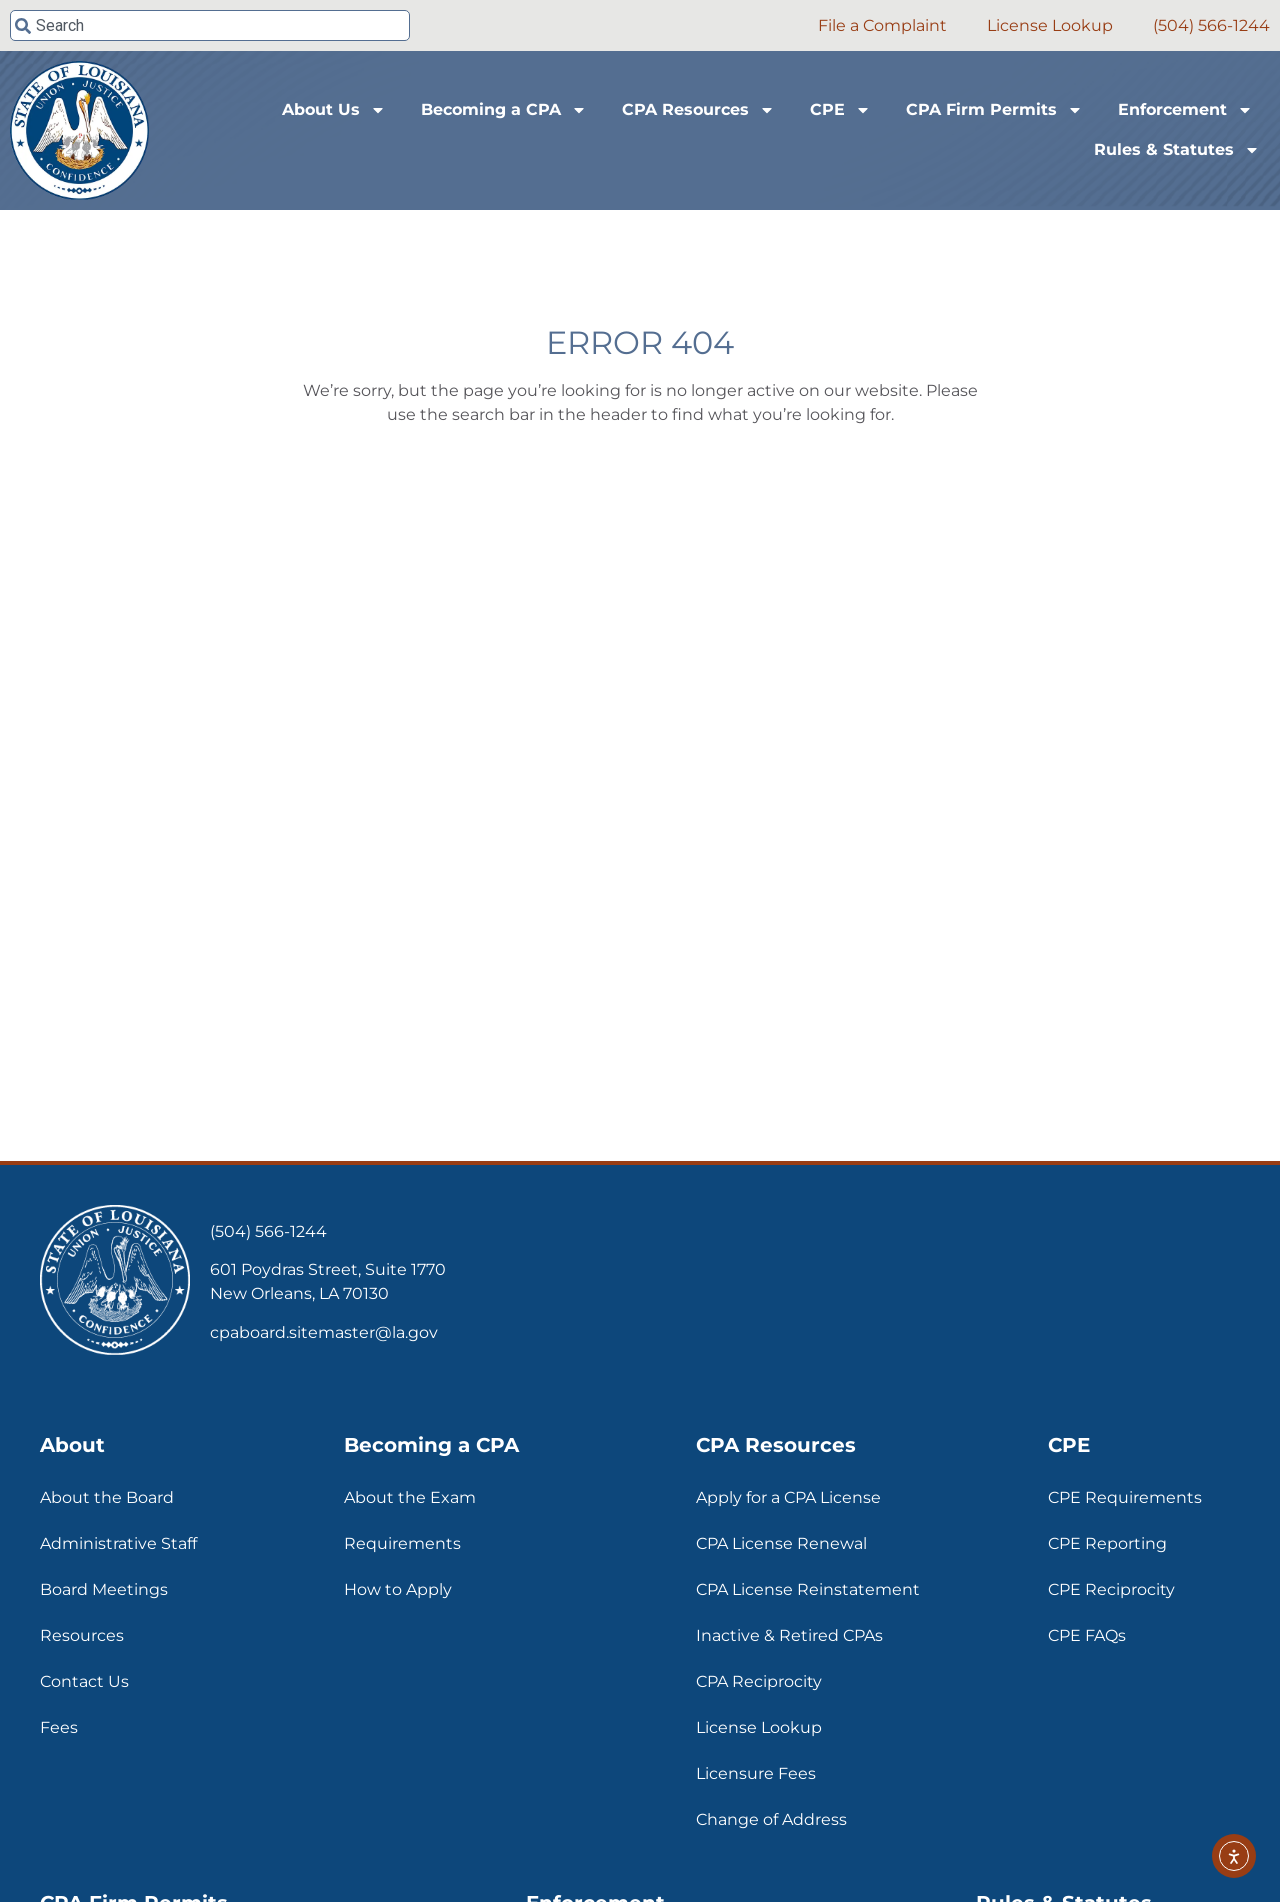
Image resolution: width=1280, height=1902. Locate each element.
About (72, 1445)
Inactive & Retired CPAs (789, 1635)
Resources (82, 1635)
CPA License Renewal (781, 1543)
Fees (59, 1727)
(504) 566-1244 (268, 1231)
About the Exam (410, 1497)
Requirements (402, 1543)
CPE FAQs (1087, 1635)
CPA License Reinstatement (808, 1589)
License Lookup (759, 1727)
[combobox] (210, 25)
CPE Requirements (1125, 1497)
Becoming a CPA (504, 110)
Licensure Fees (756, 1773)
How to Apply (398, 1589)
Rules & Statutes (1177, 150)
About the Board (107, 1497)
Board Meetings (104, 1589)
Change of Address (771, 1819)
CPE (840, 110)
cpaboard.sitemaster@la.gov (324, 1332)
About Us (334, 110)
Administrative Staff (118, 1543)
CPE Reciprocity (1111, 1589)
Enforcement (1185, 110)
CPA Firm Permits (994, 110)
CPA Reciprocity (759, 1681)
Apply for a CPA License (788, 1497)
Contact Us (84, 1681)
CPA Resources (698, 110)
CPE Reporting (1107, 1543)
